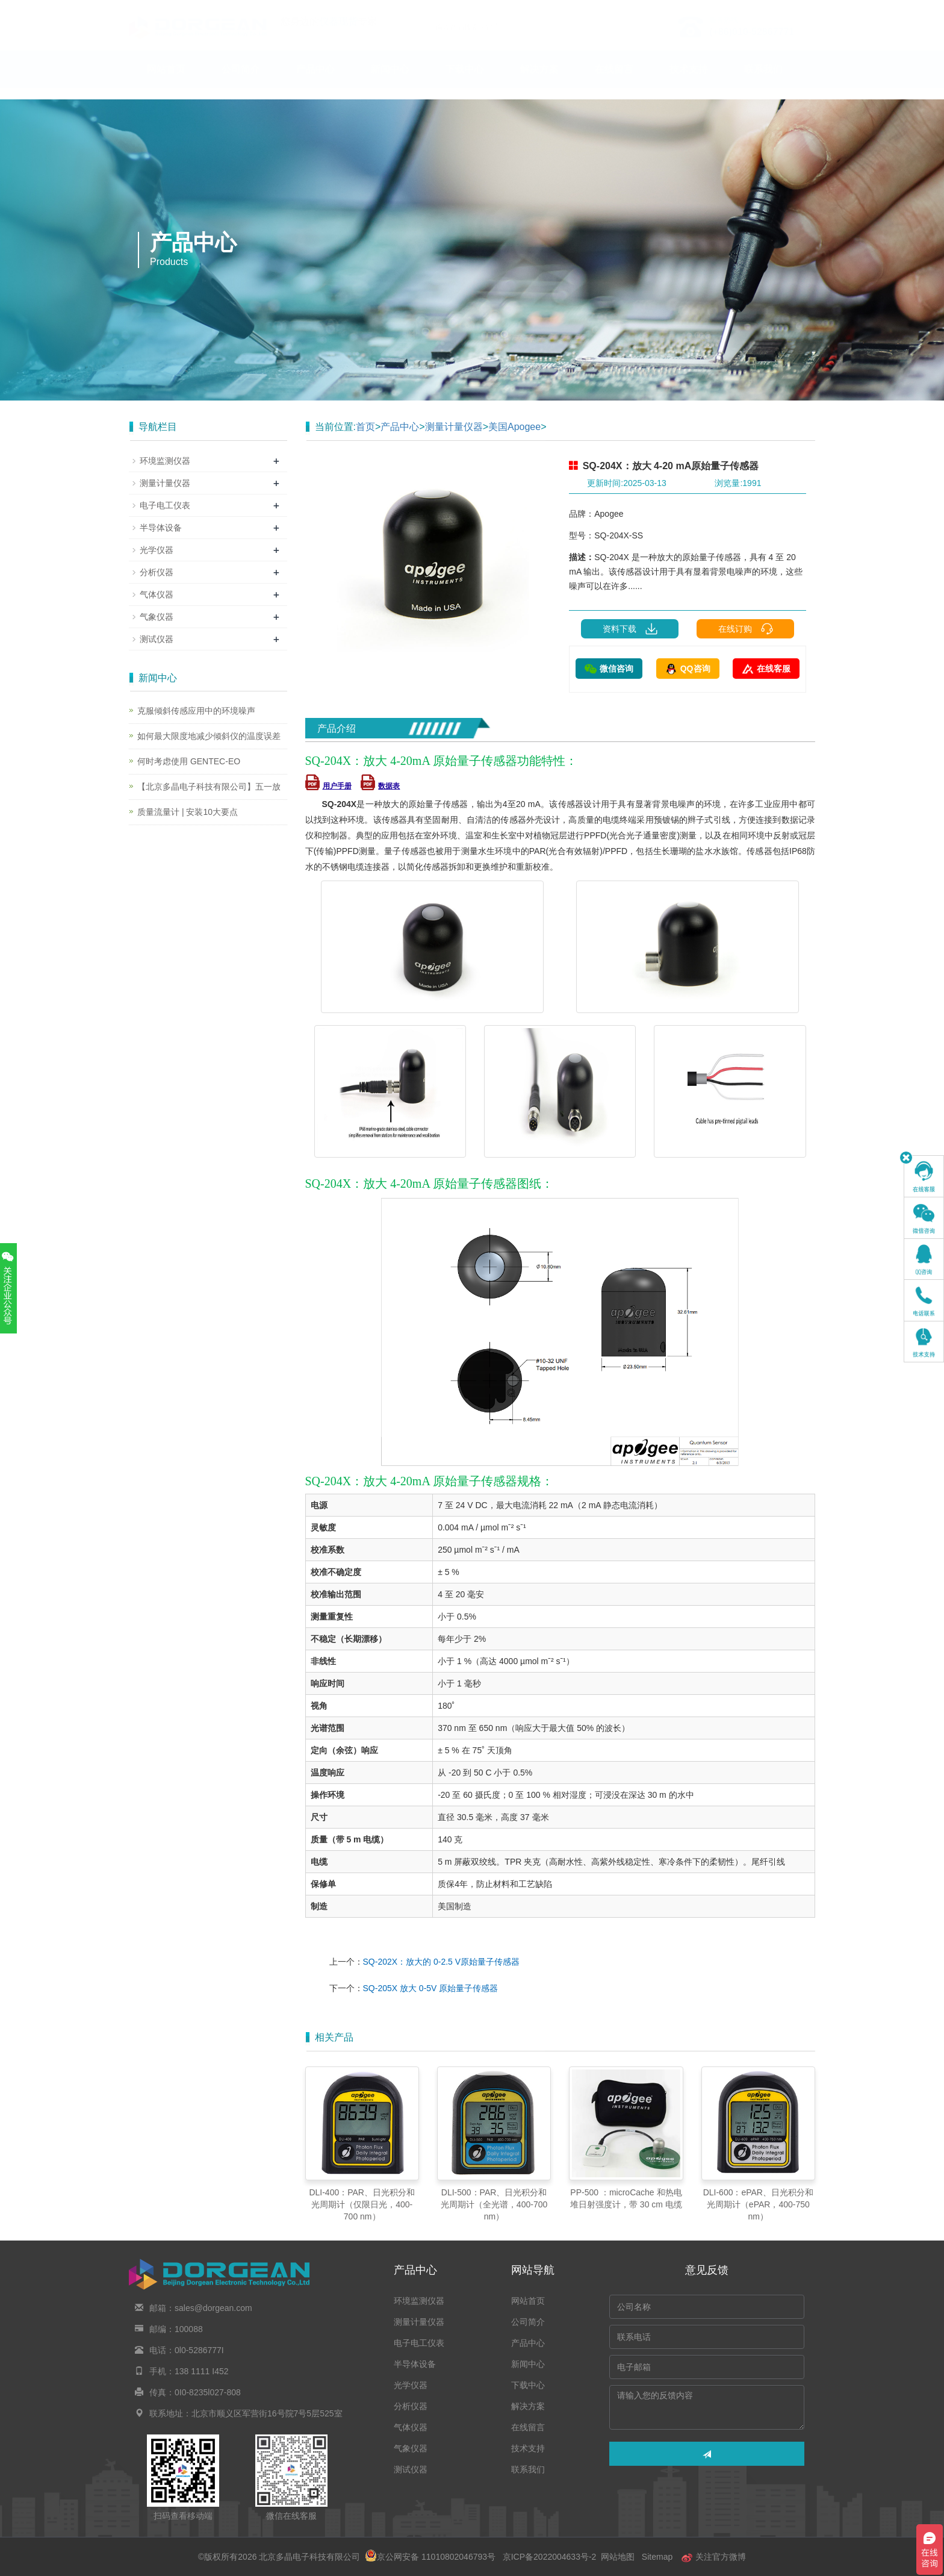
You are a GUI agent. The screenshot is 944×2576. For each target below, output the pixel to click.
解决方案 (539, 81)
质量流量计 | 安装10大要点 (187, 812)
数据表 (380, 786)
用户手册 (328, 786)
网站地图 (618, 2557)
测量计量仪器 (454, 427)
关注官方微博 (713, 2557)
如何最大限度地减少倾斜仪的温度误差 (209, 736)
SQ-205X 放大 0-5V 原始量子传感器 (430, 1988)
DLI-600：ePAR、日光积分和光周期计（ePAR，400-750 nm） (758, 2204)
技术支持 (688, 81)
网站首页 (166, 81)
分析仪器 (156, 572)
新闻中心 (390, 81)
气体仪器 (156, 594)
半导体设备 (161, 527)
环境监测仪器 (165, 461)
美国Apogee (514, 427)
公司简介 (241, 81)
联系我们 (763, 81)
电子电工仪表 (165, 505)
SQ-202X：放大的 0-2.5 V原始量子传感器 (441, 1961)
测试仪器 (156, 639)
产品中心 (315, 81)
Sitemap (657, 2557)
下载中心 (465, 81)
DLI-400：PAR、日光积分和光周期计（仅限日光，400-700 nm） (362, 2204)
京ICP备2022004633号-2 (549, 2557)
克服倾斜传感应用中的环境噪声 (196, 711)
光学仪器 (156, 550)
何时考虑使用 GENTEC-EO (188, 761)
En (801, 8)
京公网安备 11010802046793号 (430, 2557)
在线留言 (614, 81)
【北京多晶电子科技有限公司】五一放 (209, 786)
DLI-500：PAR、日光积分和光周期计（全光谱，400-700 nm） (494, 2204)
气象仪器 (156, 617)
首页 (365, 427)
